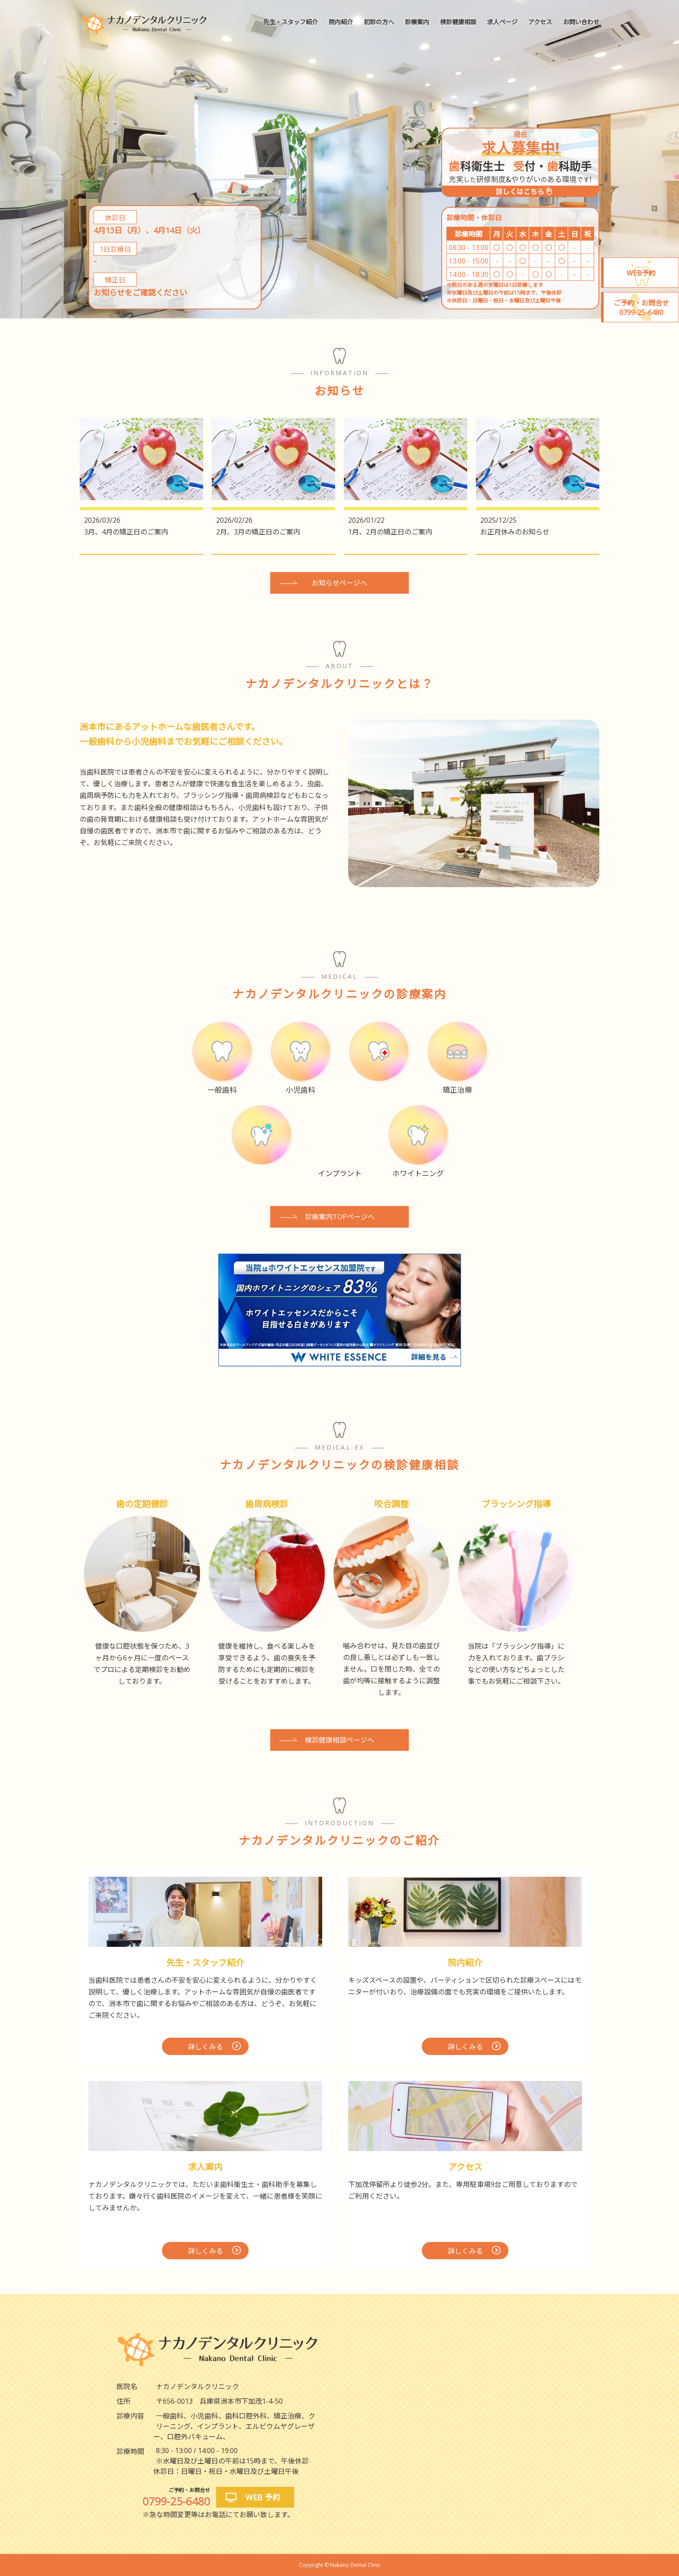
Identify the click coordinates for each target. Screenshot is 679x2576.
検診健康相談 (458, 22)
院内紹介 (341, 22)
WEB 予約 (263, 2497)
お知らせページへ (339, 583)
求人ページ (502, 22)
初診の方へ (379, 22)
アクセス (540, 22)
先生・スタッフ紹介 (290, 22)
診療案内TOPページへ (340, 1217)
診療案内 (417, 22)
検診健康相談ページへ (339, 1740)
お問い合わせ (581, 22)
